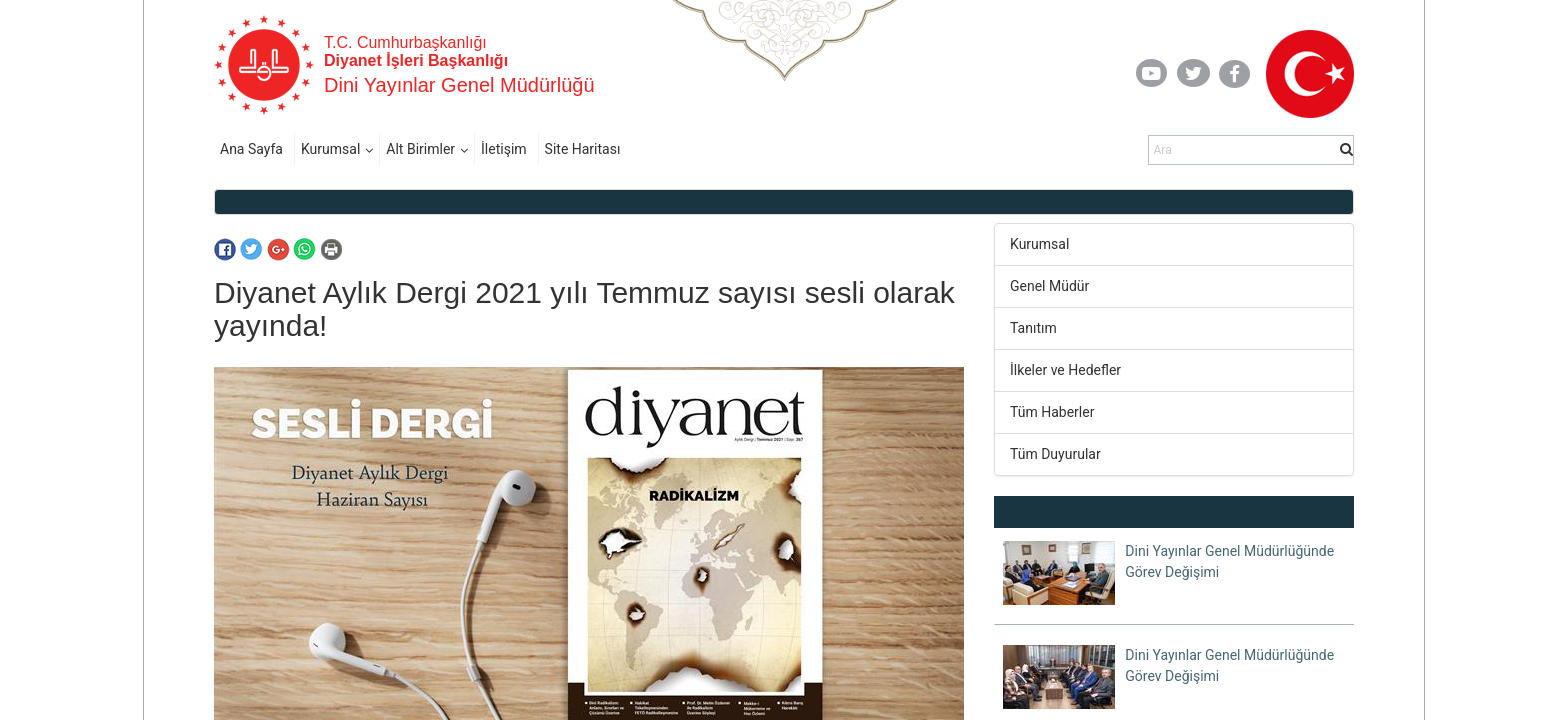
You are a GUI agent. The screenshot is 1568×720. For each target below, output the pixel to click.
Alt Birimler (420, 149)
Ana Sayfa (251, 149)
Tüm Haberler (1052, 412)
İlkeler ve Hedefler (1065, 370)
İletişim (504, 149)
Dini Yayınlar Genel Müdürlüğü (459, 85)
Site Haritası (583, 149)
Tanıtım (1033, 328)
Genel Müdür (1049, 286)
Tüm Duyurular (1055, 454)
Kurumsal (330, 149)
